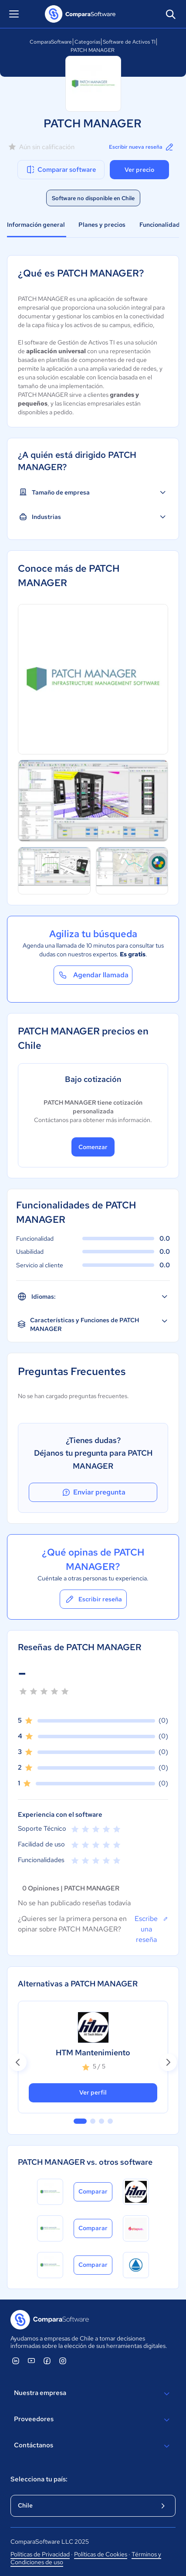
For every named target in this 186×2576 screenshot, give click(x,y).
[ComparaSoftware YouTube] (31, 2360)
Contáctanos (93, 2446)
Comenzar (93, 1147)
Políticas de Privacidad (40, 2554)
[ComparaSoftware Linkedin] (15, 2360)
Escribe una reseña (151, 1929)
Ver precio (139, 170)
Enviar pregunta (93, 1492)
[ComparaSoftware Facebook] (47, 2360)
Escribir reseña (93, 1599)
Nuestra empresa (93, 2393)
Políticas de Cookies (100, 2554)
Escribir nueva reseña (142, 147)
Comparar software (60, 169)
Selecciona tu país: (39, 2479)
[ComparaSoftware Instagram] (62, 2360)
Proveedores (93, 2420)
